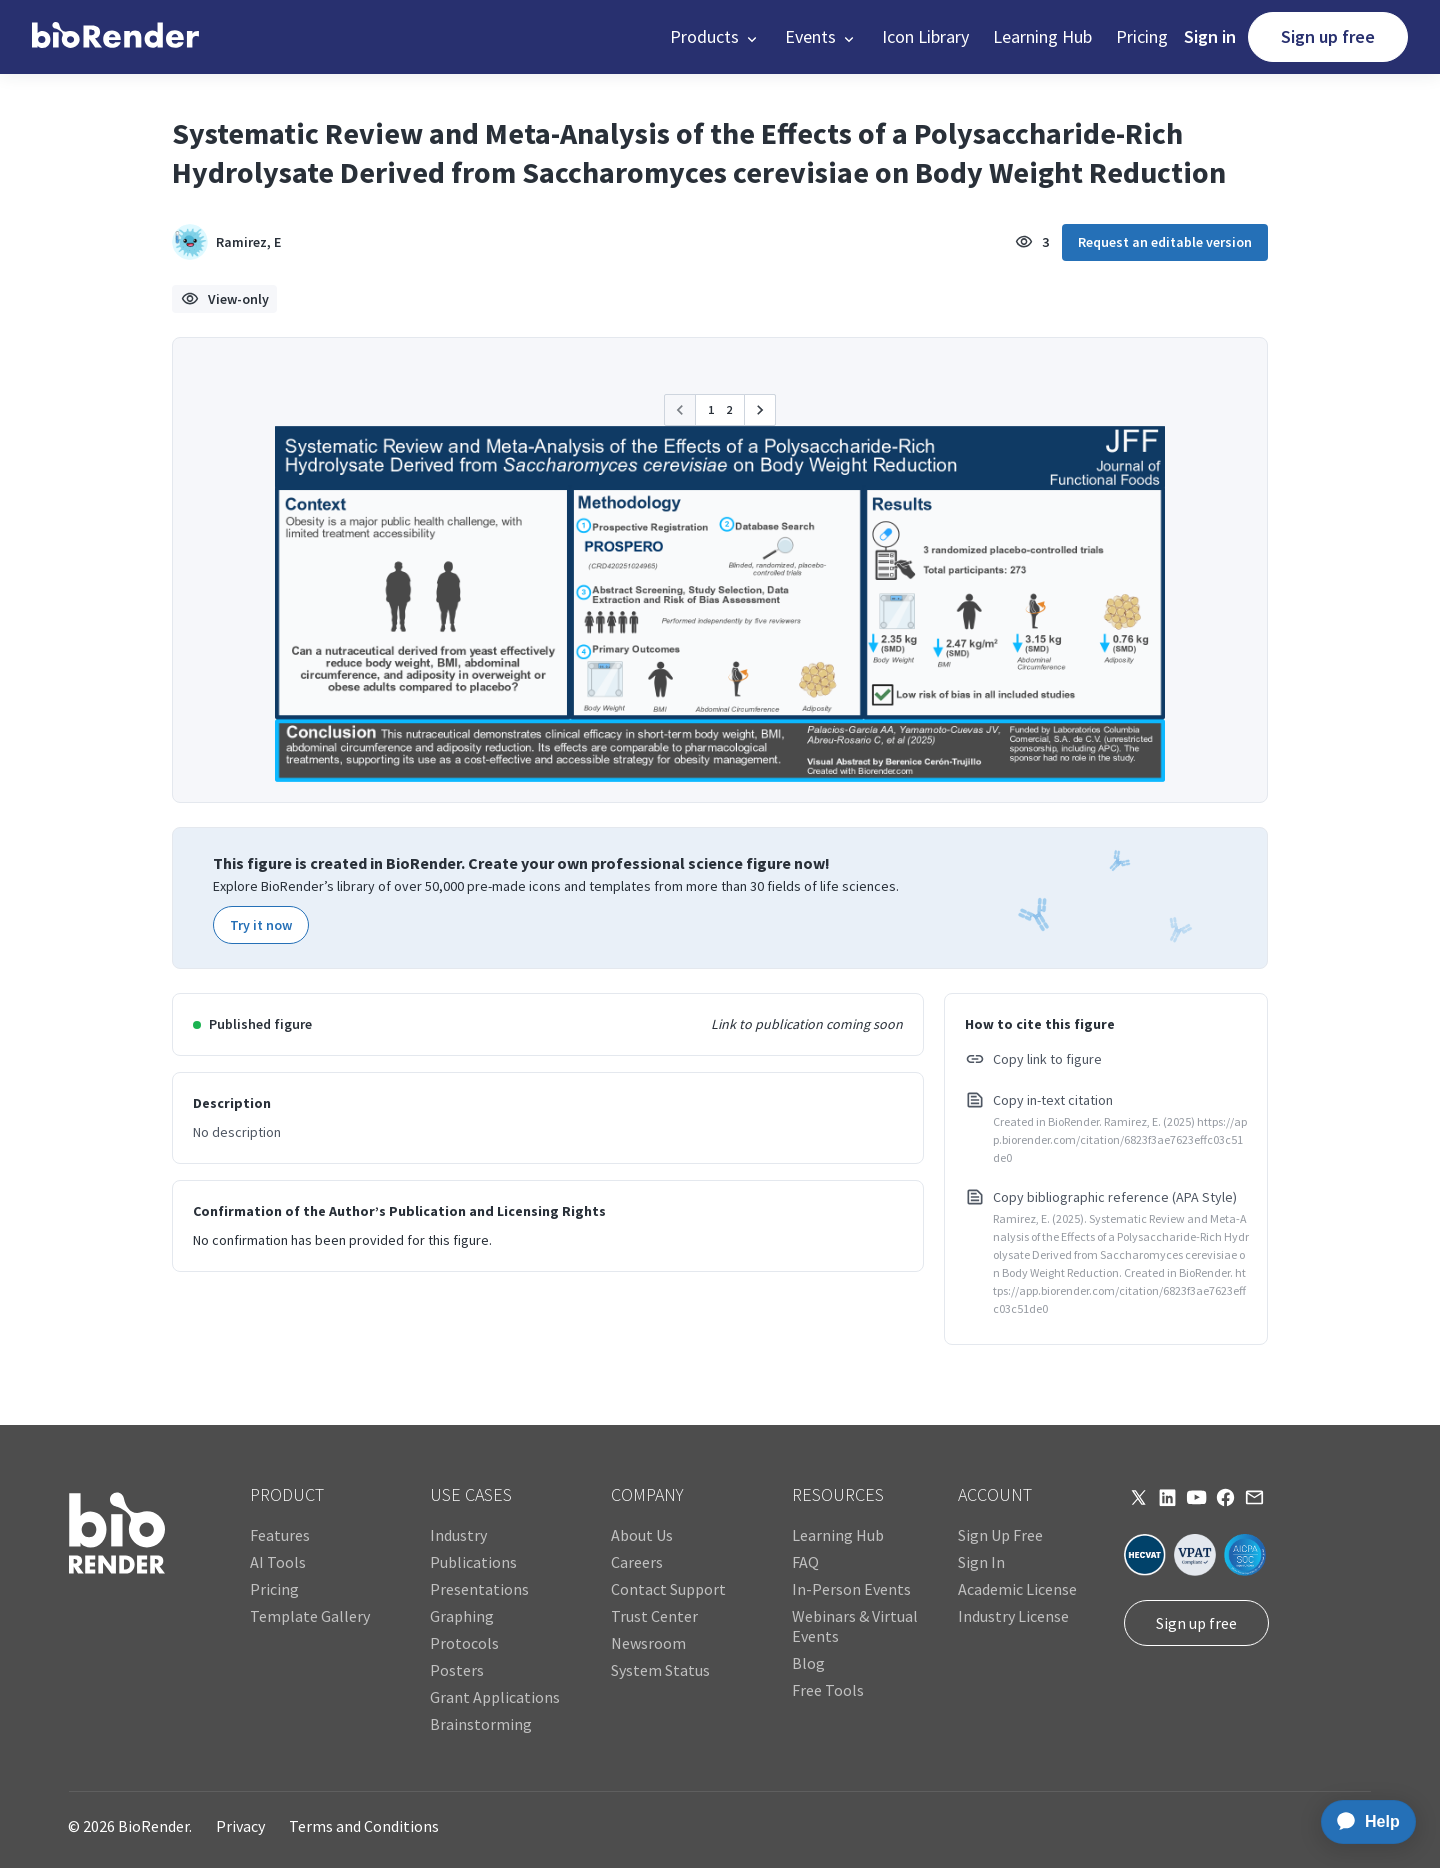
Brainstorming (481, 1724)
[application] (1362, 1822)
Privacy (240, 1826)
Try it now (261, 925)
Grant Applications (495, 1697)
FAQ (805, 1562)
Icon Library (925, 36)
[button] (715, 37)
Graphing (462, 1616)
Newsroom (648, 1643)
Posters (457, 1670)
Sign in (1210, 36)
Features (280, 1535)
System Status (660, 1670)
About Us (642, 1535)
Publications (473, 1562)
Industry (458, 1535)
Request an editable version (1165, 242)
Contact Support (668, 1589)
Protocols (464, 1643)
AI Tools (278, 1562)
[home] (115, 37)
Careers (637, 1562)
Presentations (479, 1589)
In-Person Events (851, 1589)
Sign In (981, 1562)
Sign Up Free (1000, 1535)
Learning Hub (1042, 36)
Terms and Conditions (364, 1826)
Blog (808, 1663)
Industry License (1013, 1616)
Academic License (1017, 1589)
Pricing (1142, 36)
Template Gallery (310, 1616)
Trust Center (654, 1616)
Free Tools (828, 1690)
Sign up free (1328, 36)
